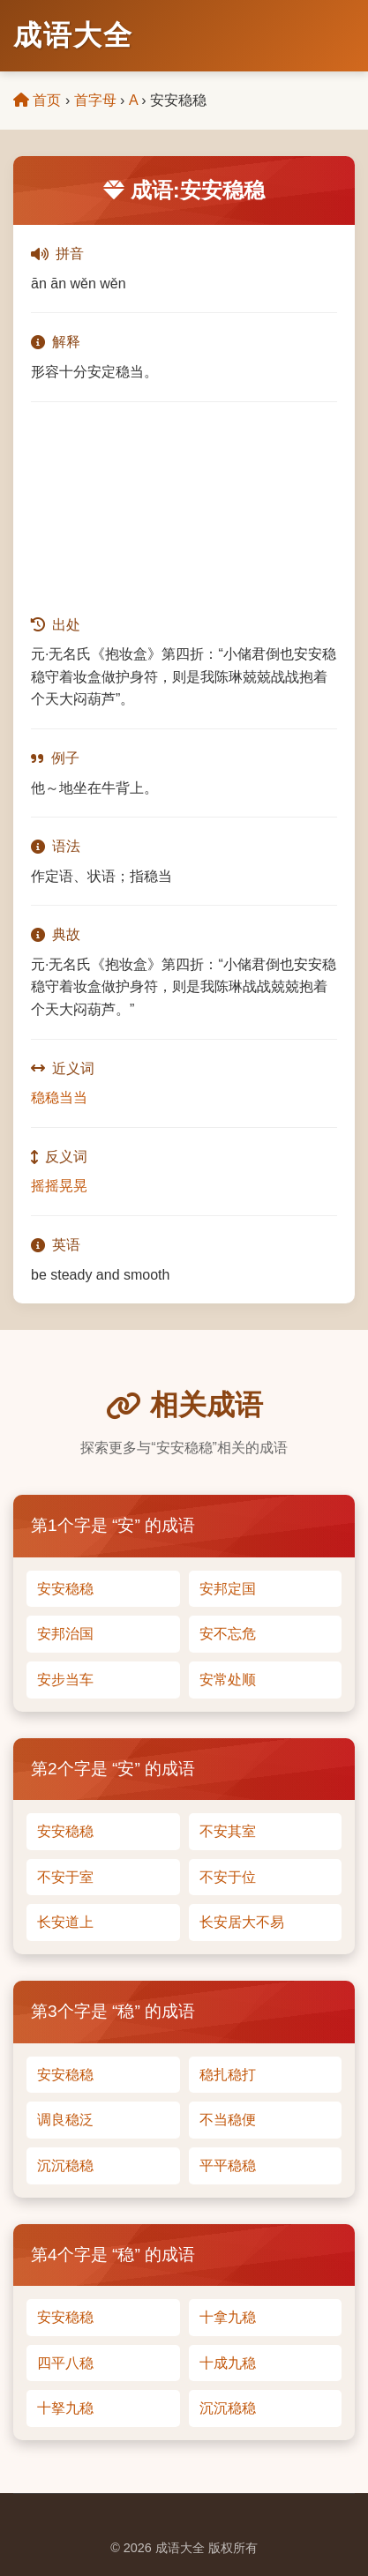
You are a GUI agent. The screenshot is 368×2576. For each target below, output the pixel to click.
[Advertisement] (184, 508)
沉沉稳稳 (65, 2165)
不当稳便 (227, 2119)
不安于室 (65, 1877)
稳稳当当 (59, 1097)
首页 (37, 100)
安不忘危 (227, 1633)
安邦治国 (65, 1633)
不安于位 (227, 1877)
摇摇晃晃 (59, 1185)
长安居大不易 (241, 1922)
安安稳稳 (65, 1588)
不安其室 (227, 1831)
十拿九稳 (227, 2317)
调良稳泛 (65, 2119)
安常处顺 (227, 1679)
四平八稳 (65, 2363)
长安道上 (65, 1922)
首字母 (95, 100)
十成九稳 (227, 2363)
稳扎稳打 (227, 2074)
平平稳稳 (227, 2165)
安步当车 (65, 1679)
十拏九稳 (65, 2408)
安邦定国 (227, 1588)
